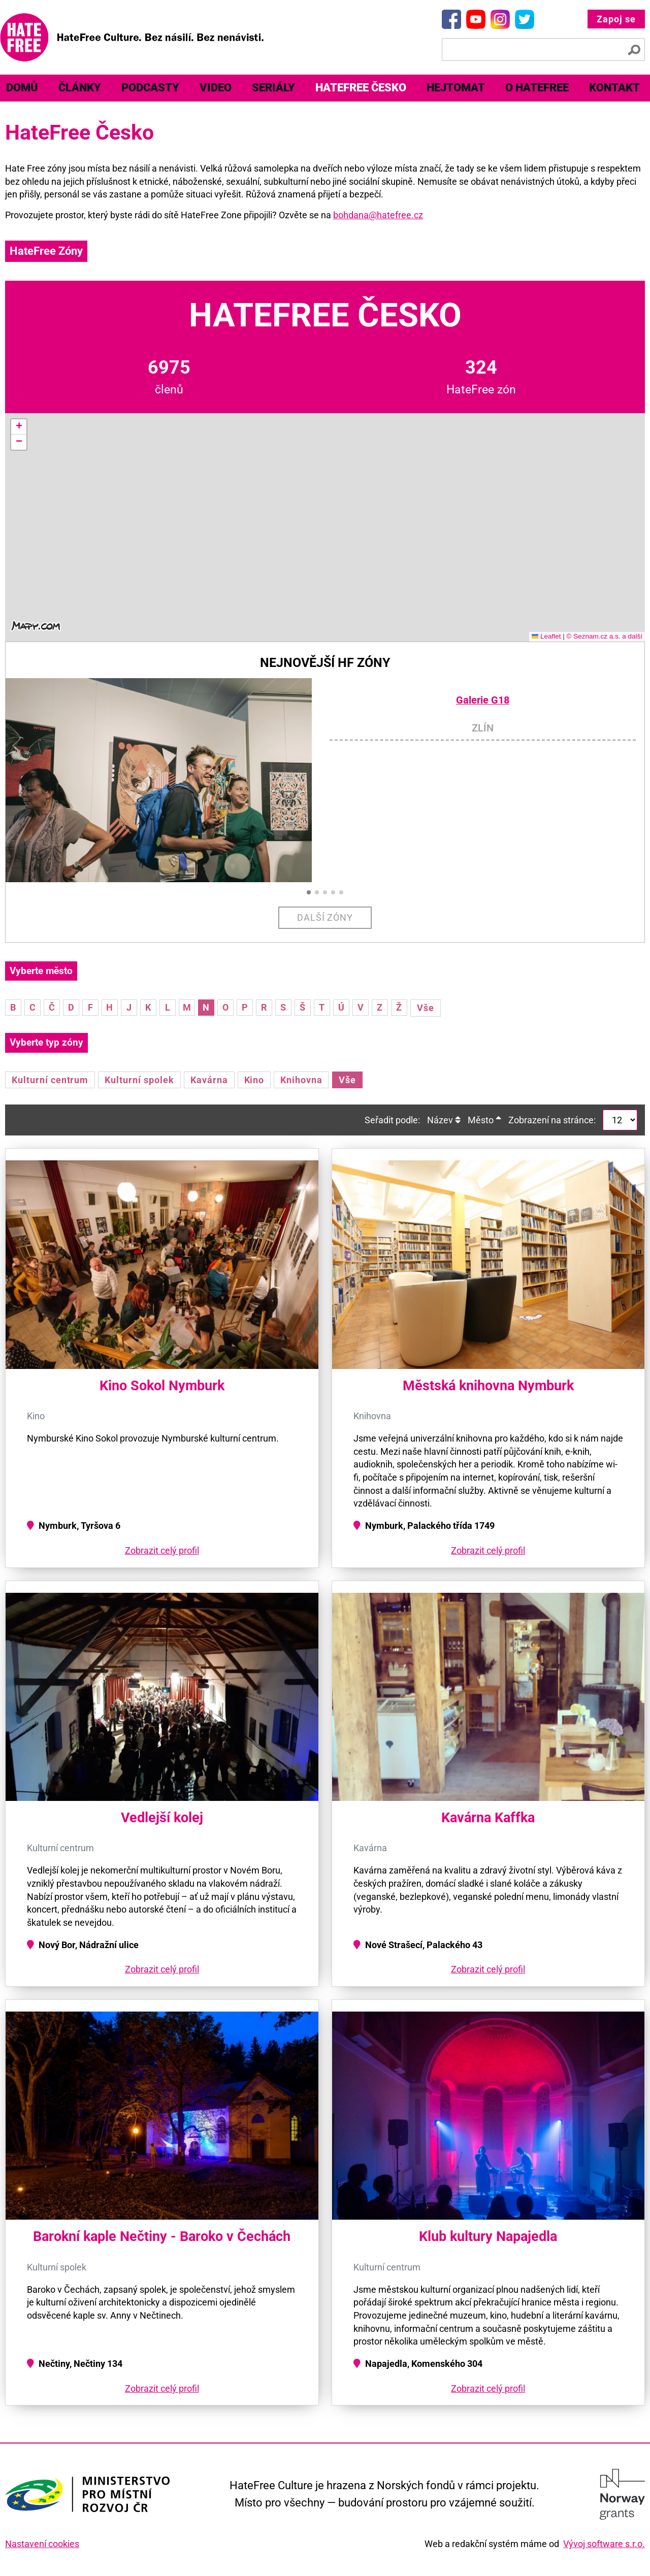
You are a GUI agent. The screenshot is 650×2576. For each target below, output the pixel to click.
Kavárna (209, 1080)
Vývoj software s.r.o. (604, 2543)
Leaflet (546, 636)
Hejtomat (456, 87)
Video (216, 87)
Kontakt (614, 87)
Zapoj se (616, 19)
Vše (425, 1007)
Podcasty (150, 87)
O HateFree (537, 87)
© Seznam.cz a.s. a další (604, 636)
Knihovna (301, 1080)
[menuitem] (79, 88)
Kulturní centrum (50, 1080)
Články (79, 87)
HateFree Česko (360, 87)
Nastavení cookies (42, 2543)
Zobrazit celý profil (162, 1550)
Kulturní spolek (139, 1080)
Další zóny (325, 917)
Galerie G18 (482, 700)
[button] (18, 426)
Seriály (273, 87)
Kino (254, 1080)
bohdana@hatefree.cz (378, 215)
